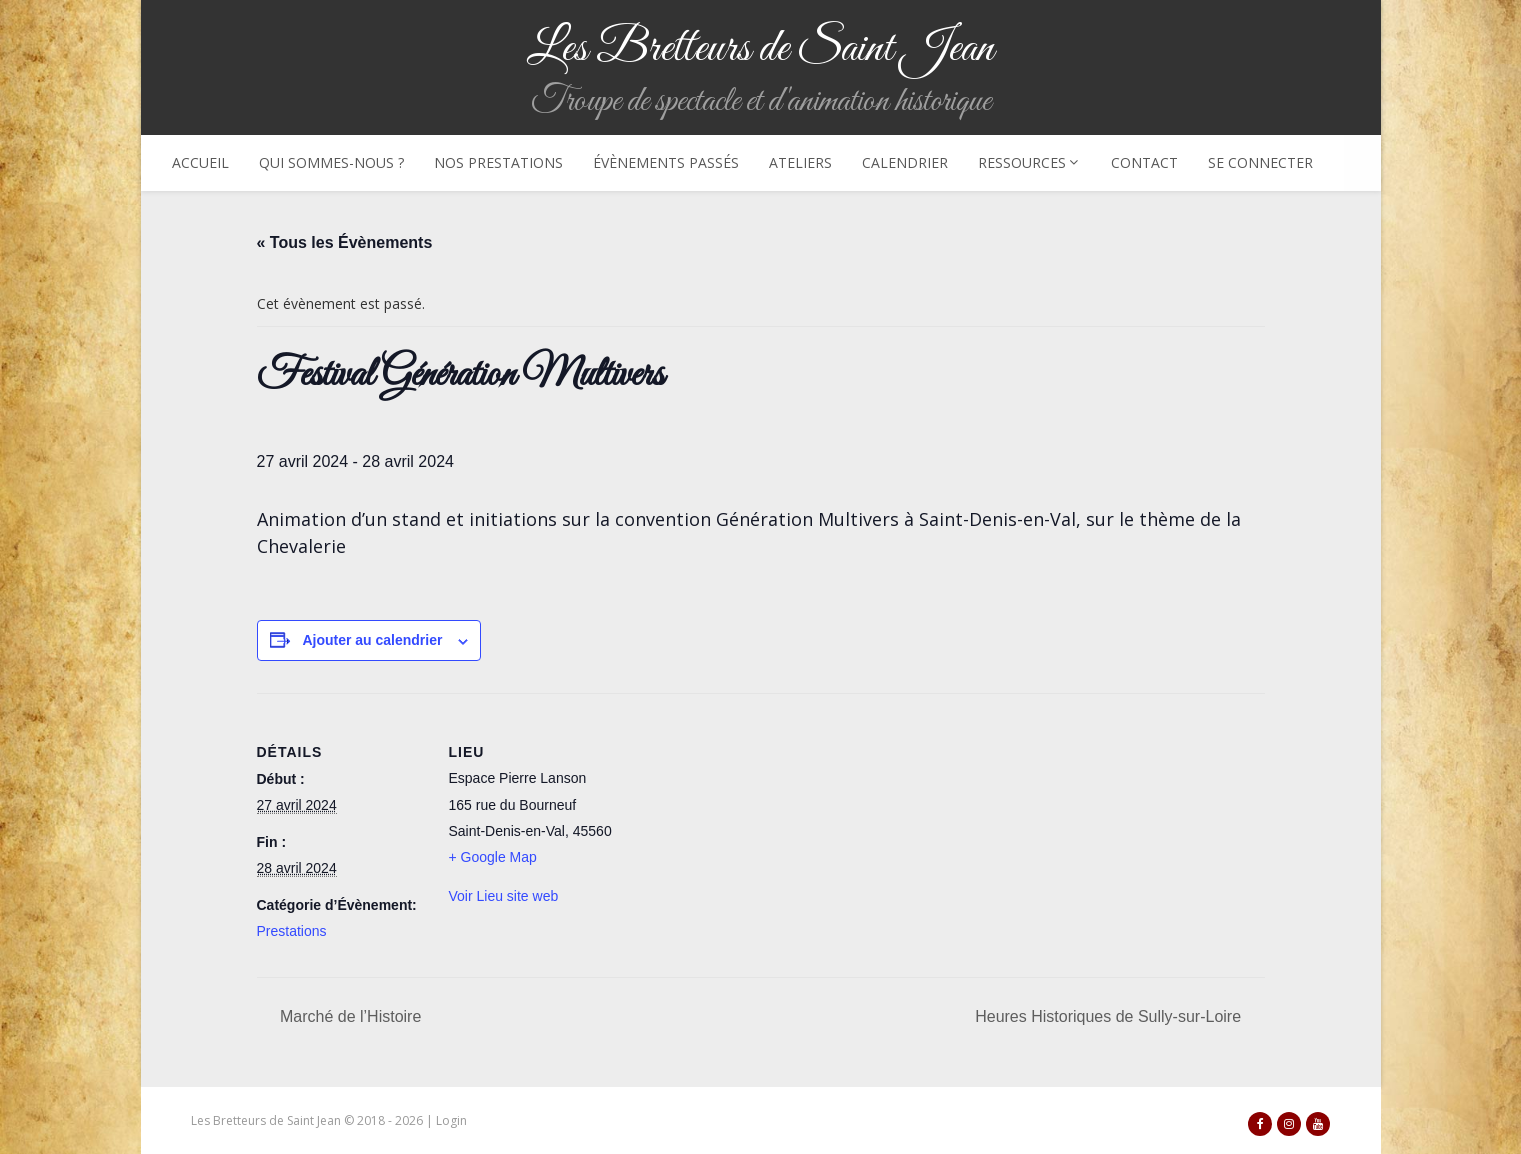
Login (451, 1120)
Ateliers (800, 162)
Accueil (200, 162)
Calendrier (905, 162)
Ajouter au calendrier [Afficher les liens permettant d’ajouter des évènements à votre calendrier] (372, 640)
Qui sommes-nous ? (331, 162)
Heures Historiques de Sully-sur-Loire (1110, 1016)
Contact (1144, 162)
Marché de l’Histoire (349, 1016)
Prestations (292, 931)
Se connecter (1260, 162)
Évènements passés (666, 162)
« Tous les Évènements (345, 242)
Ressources (1029, 162)
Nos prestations (498, 162)
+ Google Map (493, 857)
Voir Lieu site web (504, 896)
